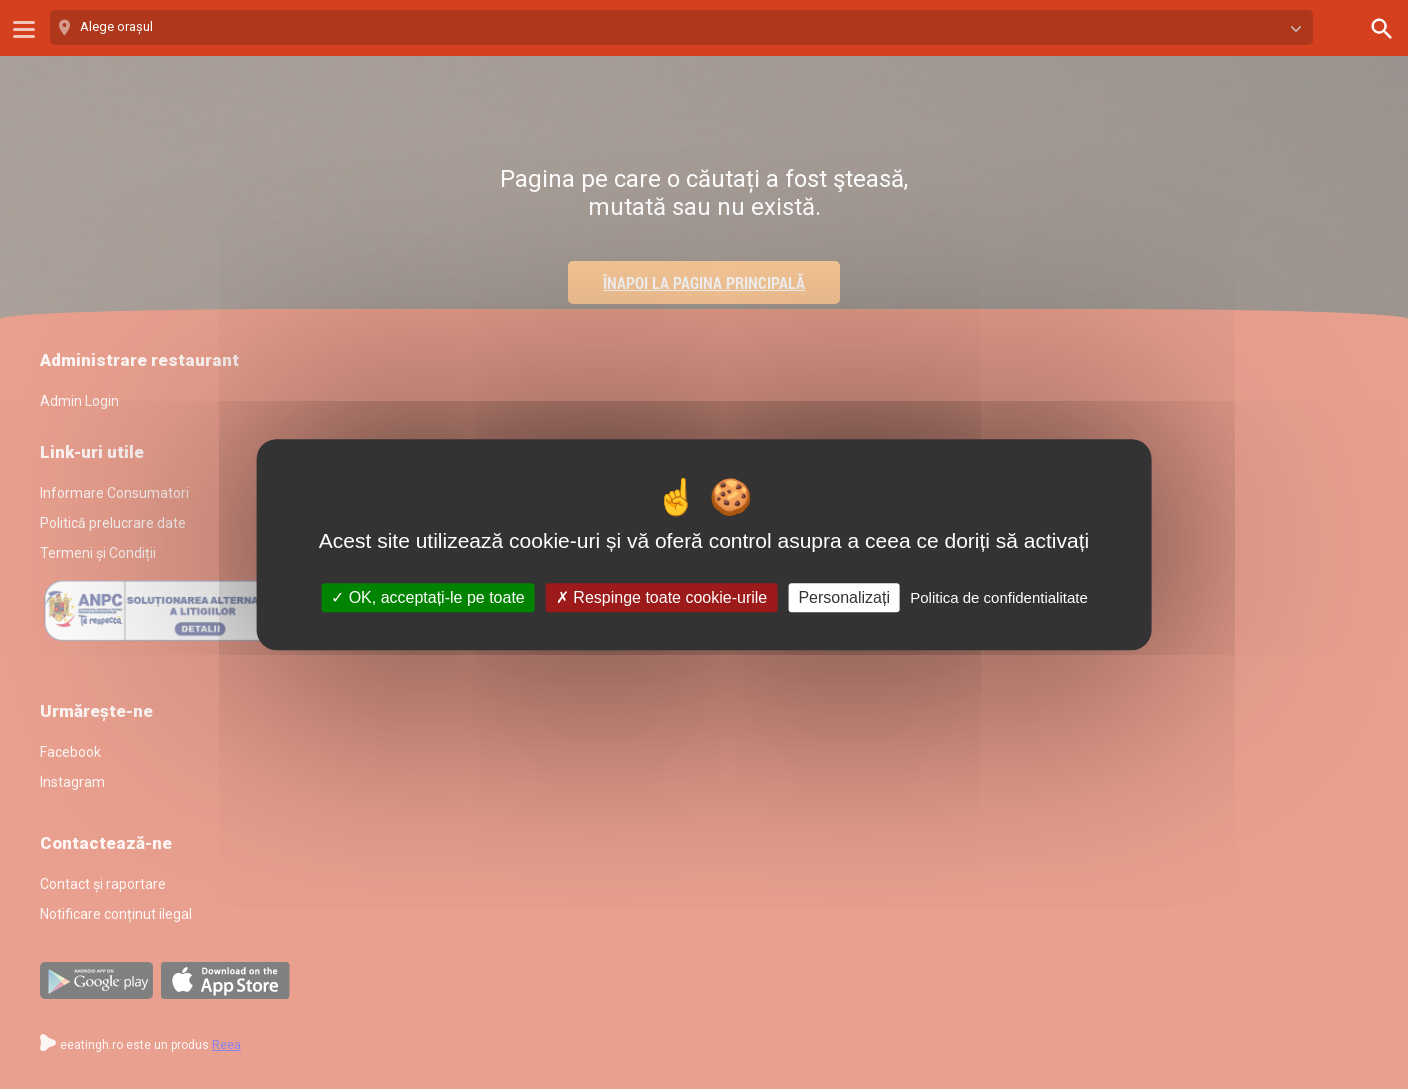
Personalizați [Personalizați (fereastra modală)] (844, 597)
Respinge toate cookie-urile (661, 597)
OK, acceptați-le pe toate (428, 597)
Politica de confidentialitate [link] (999, 597)
